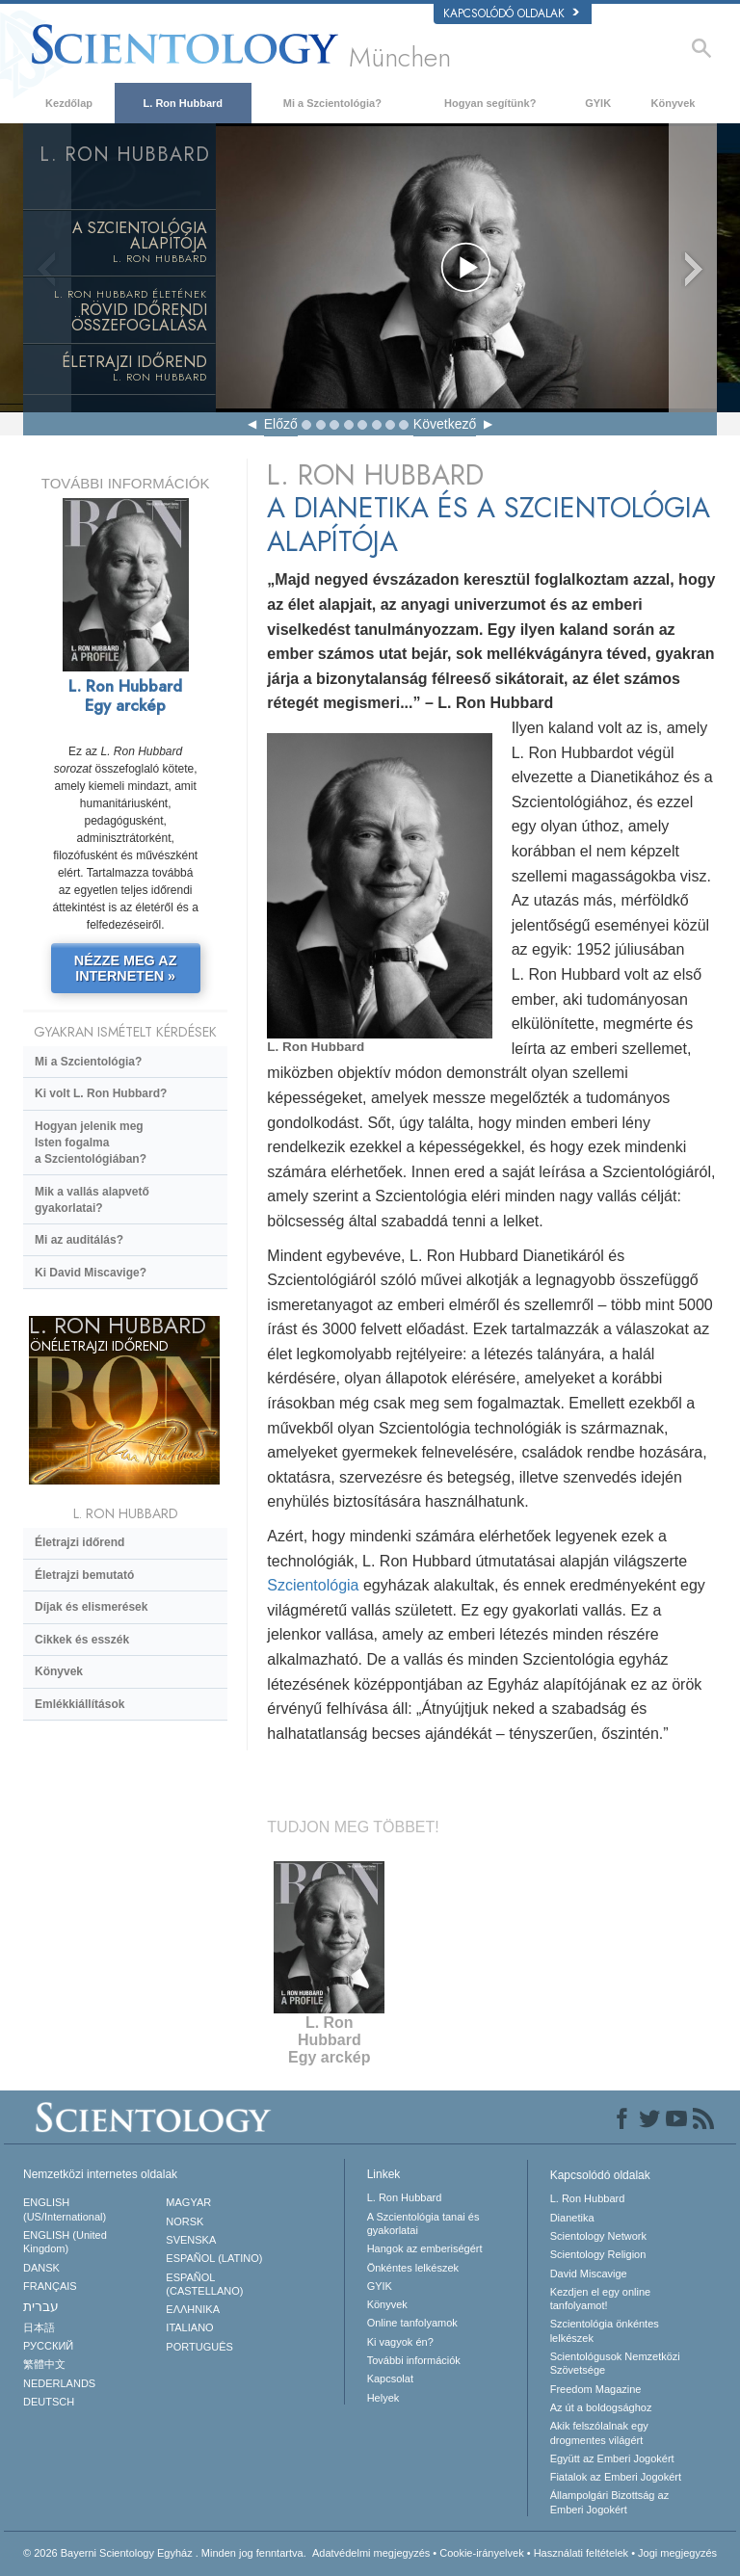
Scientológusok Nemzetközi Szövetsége (615, 2363)
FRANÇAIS (50, 2286)
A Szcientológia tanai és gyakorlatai (423, 2223)
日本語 (39, 2327)
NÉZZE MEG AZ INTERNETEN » (125, 968)
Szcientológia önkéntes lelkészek (604, 2330)
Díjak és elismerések (91, 1607)
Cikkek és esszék (82, 1639)
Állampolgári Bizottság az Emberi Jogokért (610, 2501)
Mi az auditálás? (79, 1240)
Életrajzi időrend (79, 1542)
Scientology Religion (598, 2254)
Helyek (383, 2398)
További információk (414, 2360)
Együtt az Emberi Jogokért (612, 2458)
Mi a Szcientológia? (332, 103)
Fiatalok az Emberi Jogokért (615, 2477)
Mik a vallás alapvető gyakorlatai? (92, 1200)
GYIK (598, 103)
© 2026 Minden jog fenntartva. (164, 2553)
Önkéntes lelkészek (413, 2268)
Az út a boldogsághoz (601, 2407)
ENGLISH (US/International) (64, 2208)
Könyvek (673, 103)
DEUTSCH (48, 2401)
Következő (444, 424)
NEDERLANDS (59, 2383)
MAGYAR (188, 2202)
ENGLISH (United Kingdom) (65, 2241)
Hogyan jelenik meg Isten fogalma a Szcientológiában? (90, 1142)
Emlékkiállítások (79, 1704)
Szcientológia (312, 1585)
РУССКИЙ (48, 2346)
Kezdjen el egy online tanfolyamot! (600, 2298)
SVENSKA (191, 2240)
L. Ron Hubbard (184, 103)
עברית (41, 2306)
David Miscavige (588, 2273)
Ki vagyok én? (400, 2342)
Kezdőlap (68, 103)
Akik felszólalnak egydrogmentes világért (599, 2432)
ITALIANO (189, 2327)
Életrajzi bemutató (84, 1575)
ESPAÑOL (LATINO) (214, 2258)
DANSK (41, 2268)
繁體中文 (44, 2364)
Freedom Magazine (596, 2389)
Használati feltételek (581, 2553)
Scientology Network (598, 2236)
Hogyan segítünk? (490, 103)
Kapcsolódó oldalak (511, 13)
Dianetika (572, 2217)
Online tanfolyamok (412, 2322)
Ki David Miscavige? (90, 1272)
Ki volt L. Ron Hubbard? (101, 1093)
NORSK (184, 2221)
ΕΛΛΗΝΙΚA (193, 2309)
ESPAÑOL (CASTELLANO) (204, 2284)
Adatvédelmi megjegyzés (371, 2553)
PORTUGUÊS (199, 2347)
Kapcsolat (390, 2378)
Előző (281, 424)
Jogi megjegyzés (677, 2553)
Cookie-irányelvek (481, 2553)
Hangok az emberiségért (425, 2248)
